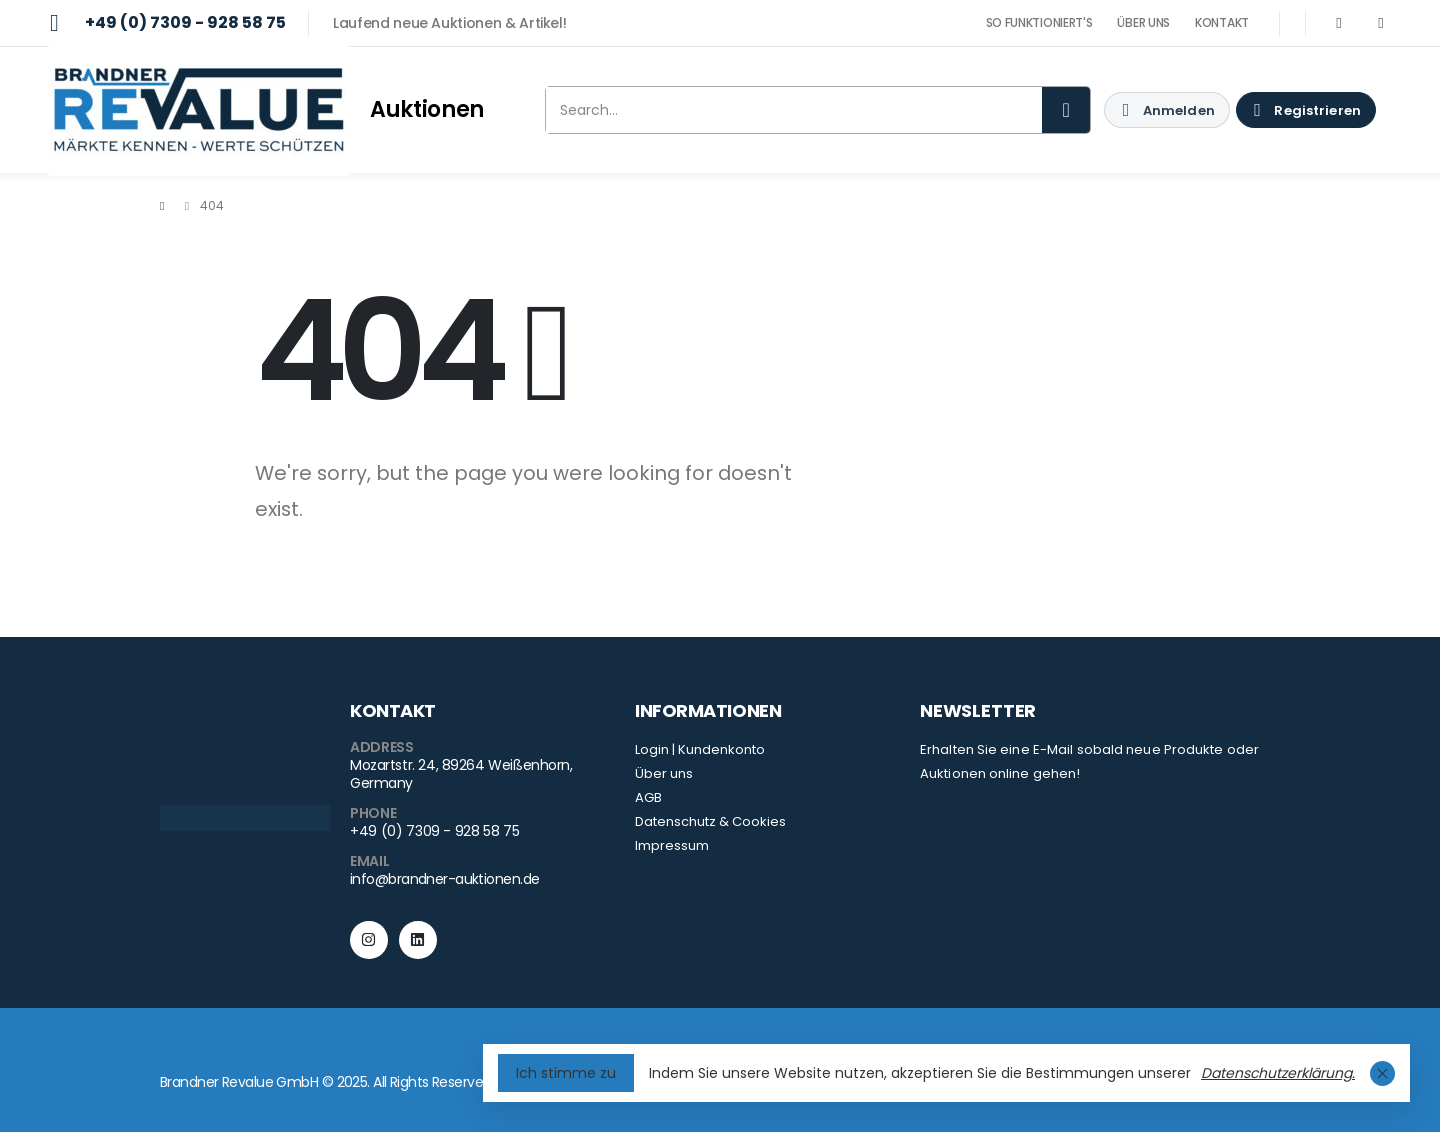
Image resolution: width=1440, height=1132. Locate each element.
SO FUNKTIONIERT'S (1039, 22)
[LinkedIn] (1381, 23)
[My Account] (1167, 110)
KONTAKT (1222, 22)
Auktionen (427, 109)
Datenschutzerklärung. (1278, 1073)
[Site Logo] (199, 110)
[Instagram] (1339, 23)
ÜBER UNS (1143, 22)
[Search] (1066, 110)
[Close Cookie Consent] (1382, 1073)
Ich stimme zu (566, 1073)
